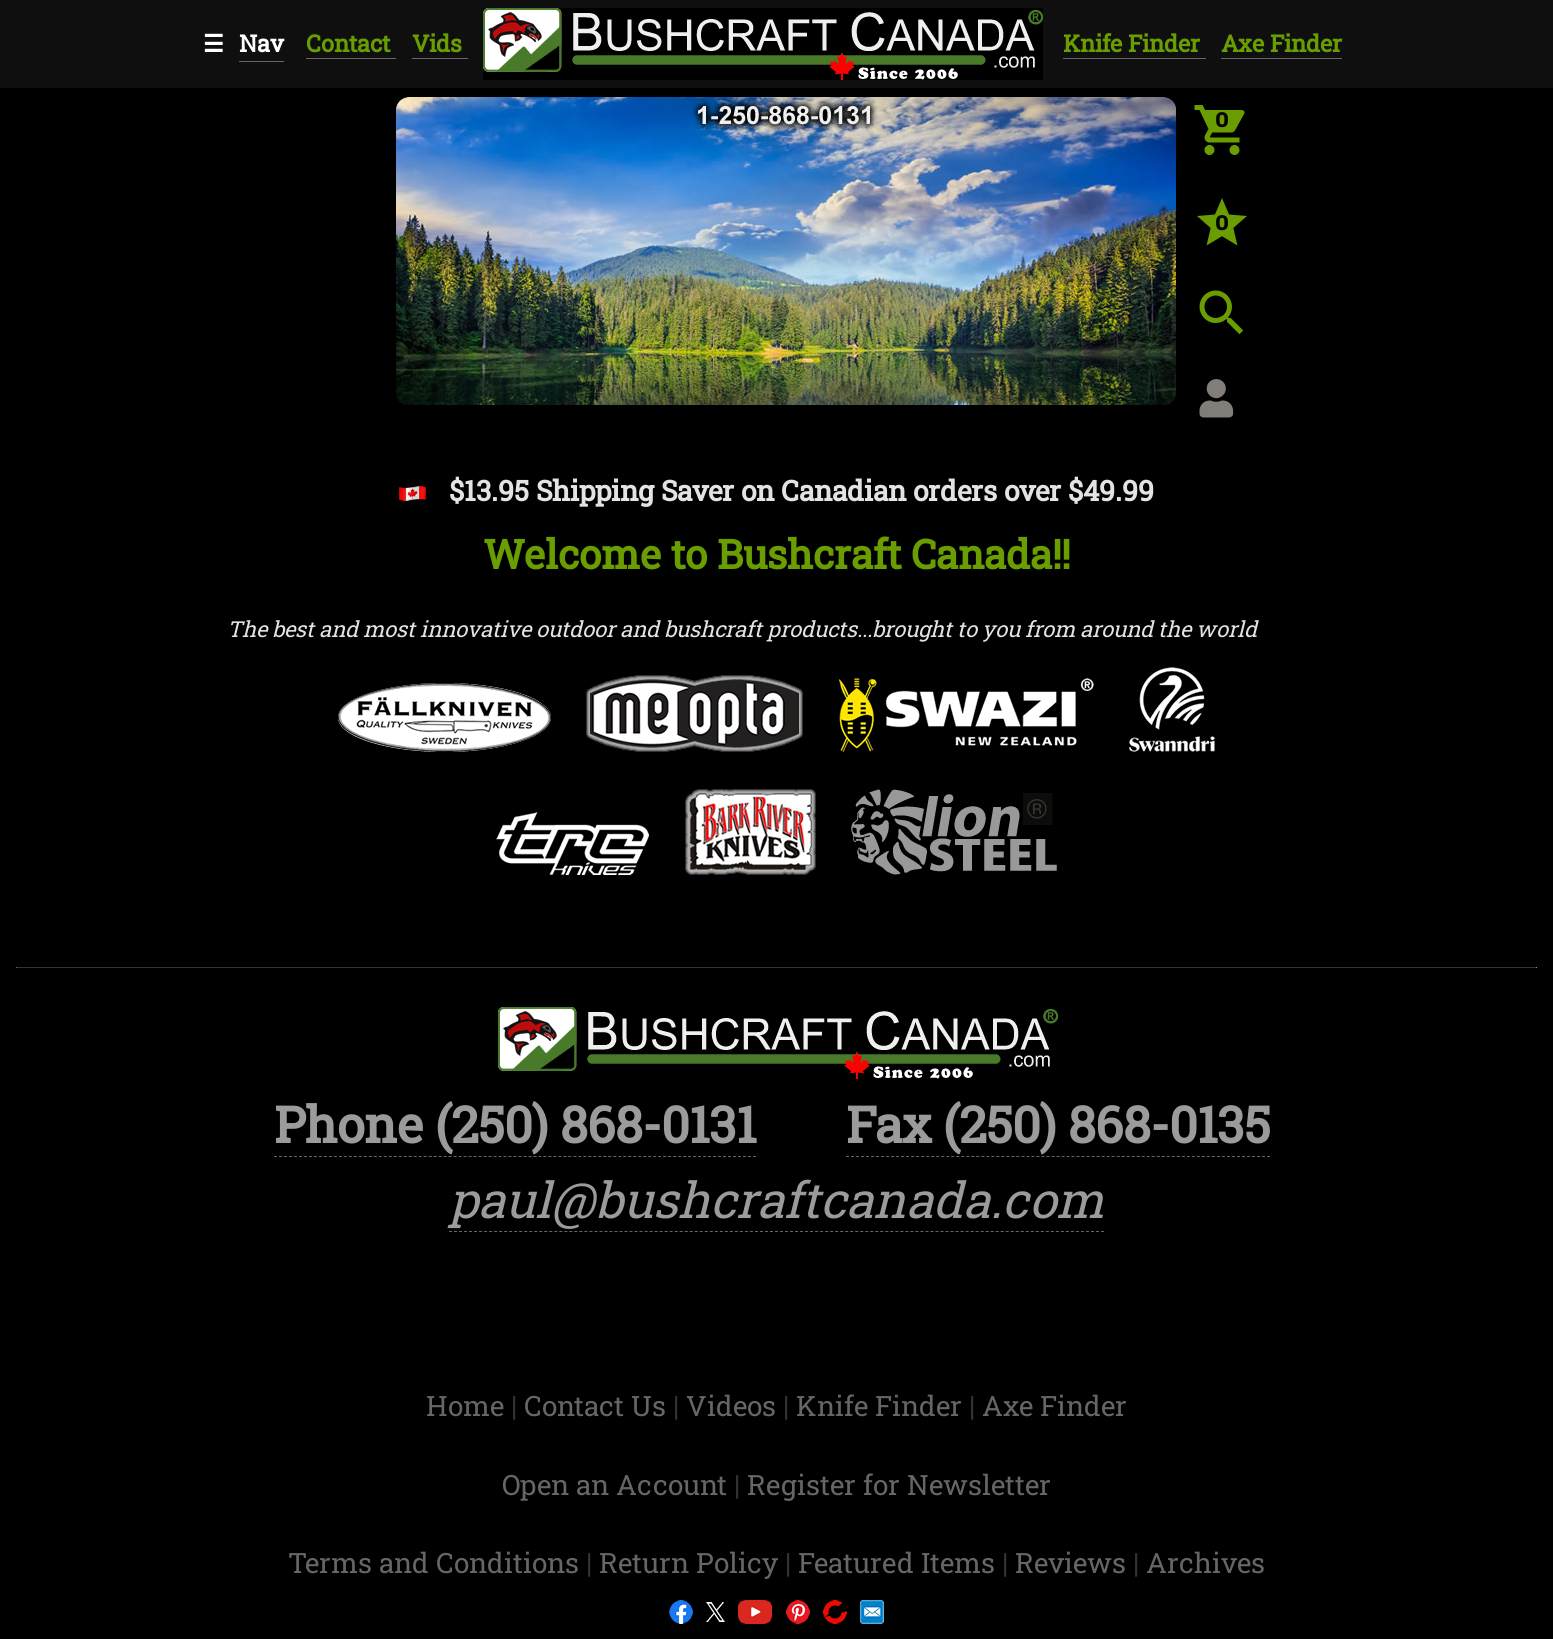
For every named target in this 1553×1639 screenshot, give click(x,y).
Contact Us (598, 1405)
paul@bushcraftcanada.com (776, 1198)
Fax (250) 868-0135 (1058, 1123)
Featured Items (900, 1562)
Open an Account (614, 1484)
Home (468, 1405)
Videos (734, 1405)
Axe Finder (1281, 43)
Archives (1205, 1562)
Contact (351, 43)
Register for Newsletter (899, 1484)
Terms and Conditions (437, 1562)
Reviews (1074, 1562)
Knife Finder (1134, 43)
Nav (261, 43)
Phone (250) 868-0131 (515, 1123)
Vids (440, 43)
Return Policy (692, 1562)
